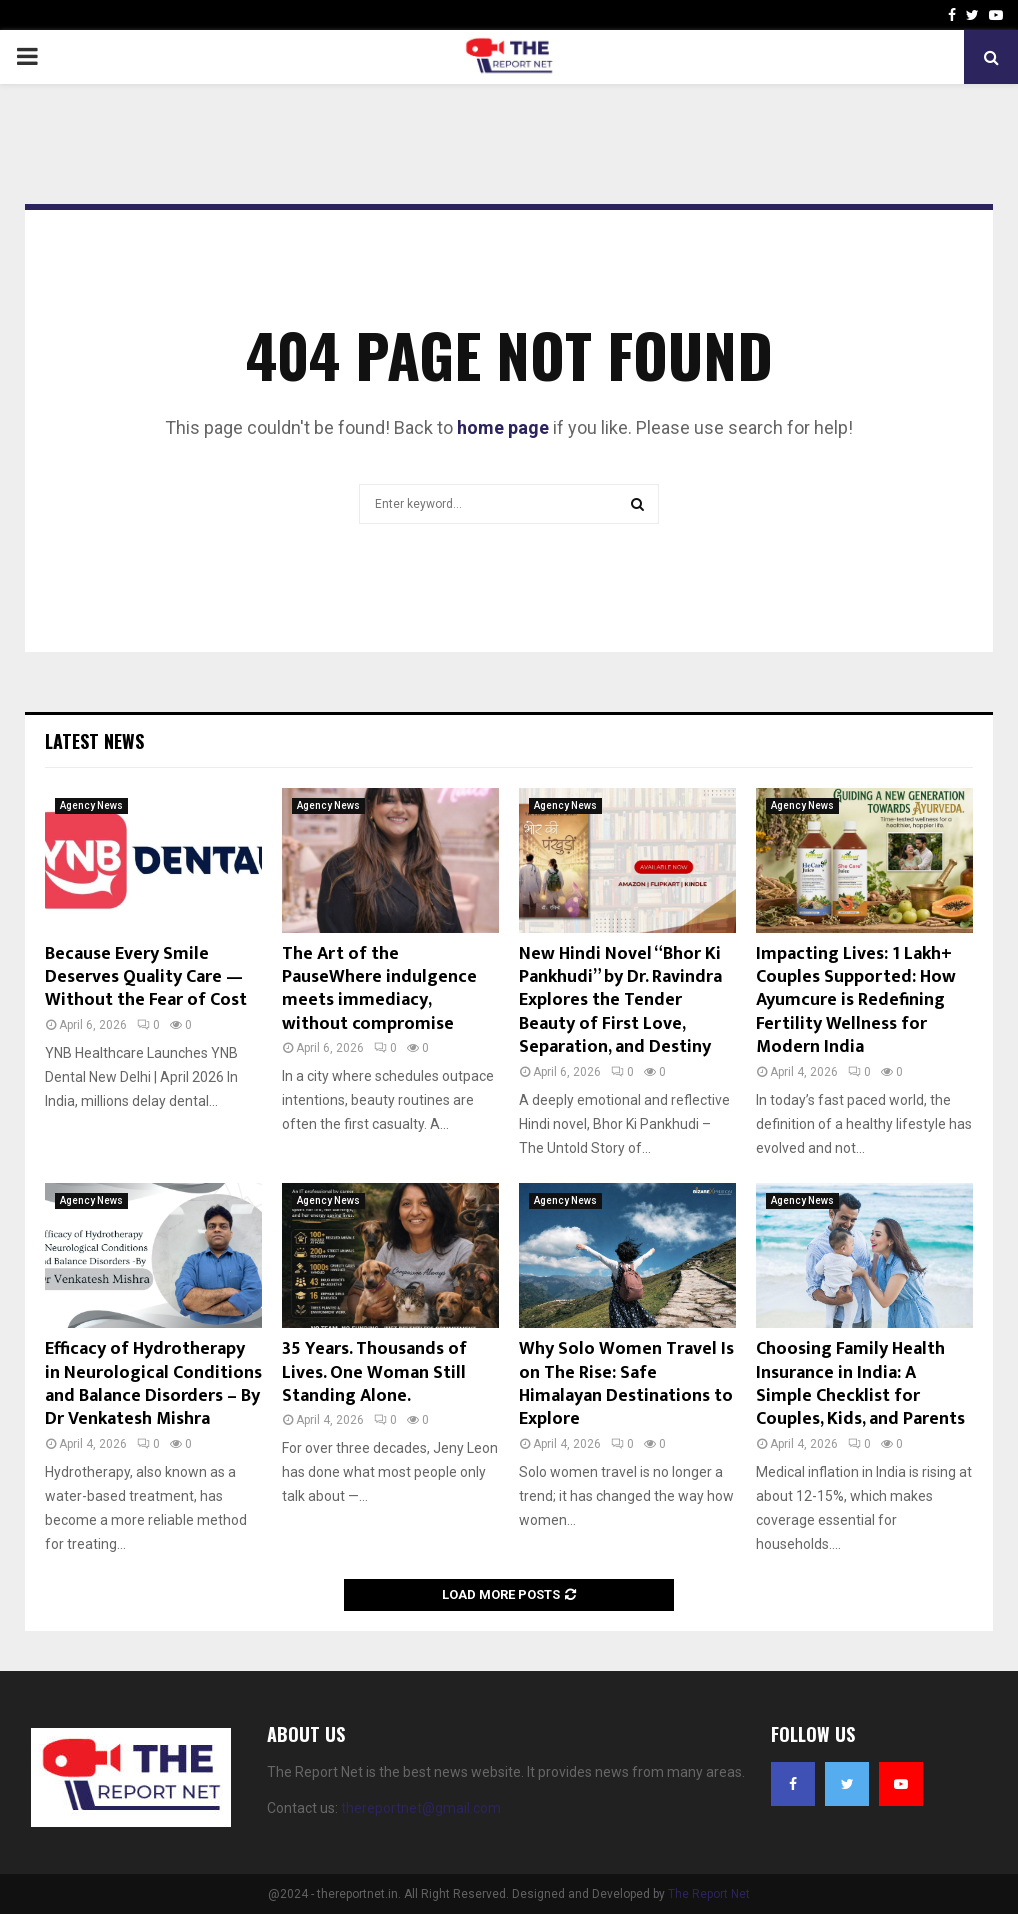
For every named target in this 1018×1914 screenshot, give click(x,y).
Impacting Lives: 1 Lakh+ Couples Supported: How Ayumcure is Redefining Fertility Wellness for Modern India (856, 1001)
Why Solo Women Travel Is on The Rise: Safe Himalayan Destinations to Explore (626, 1384)
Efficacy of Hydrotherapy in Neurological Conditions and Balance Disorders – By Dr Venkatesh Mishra (153, 1384)
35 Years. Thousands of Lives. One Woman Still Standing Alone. (374, 1372)
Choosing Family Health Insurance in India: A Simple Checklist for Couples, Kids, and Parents (860, 1384)
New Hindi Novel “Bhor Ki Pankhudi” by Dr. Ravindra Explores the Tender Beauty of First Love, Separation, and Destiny (620, 1001)
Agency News (91, 805)
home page (503, 427)
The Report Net (709, 1894)
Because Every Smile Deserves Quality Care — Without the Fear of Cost (146, 977)
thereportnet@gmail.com (421, 1808)
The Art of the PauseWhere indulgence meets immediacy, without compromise (379, 989)
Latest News (94, 741)
